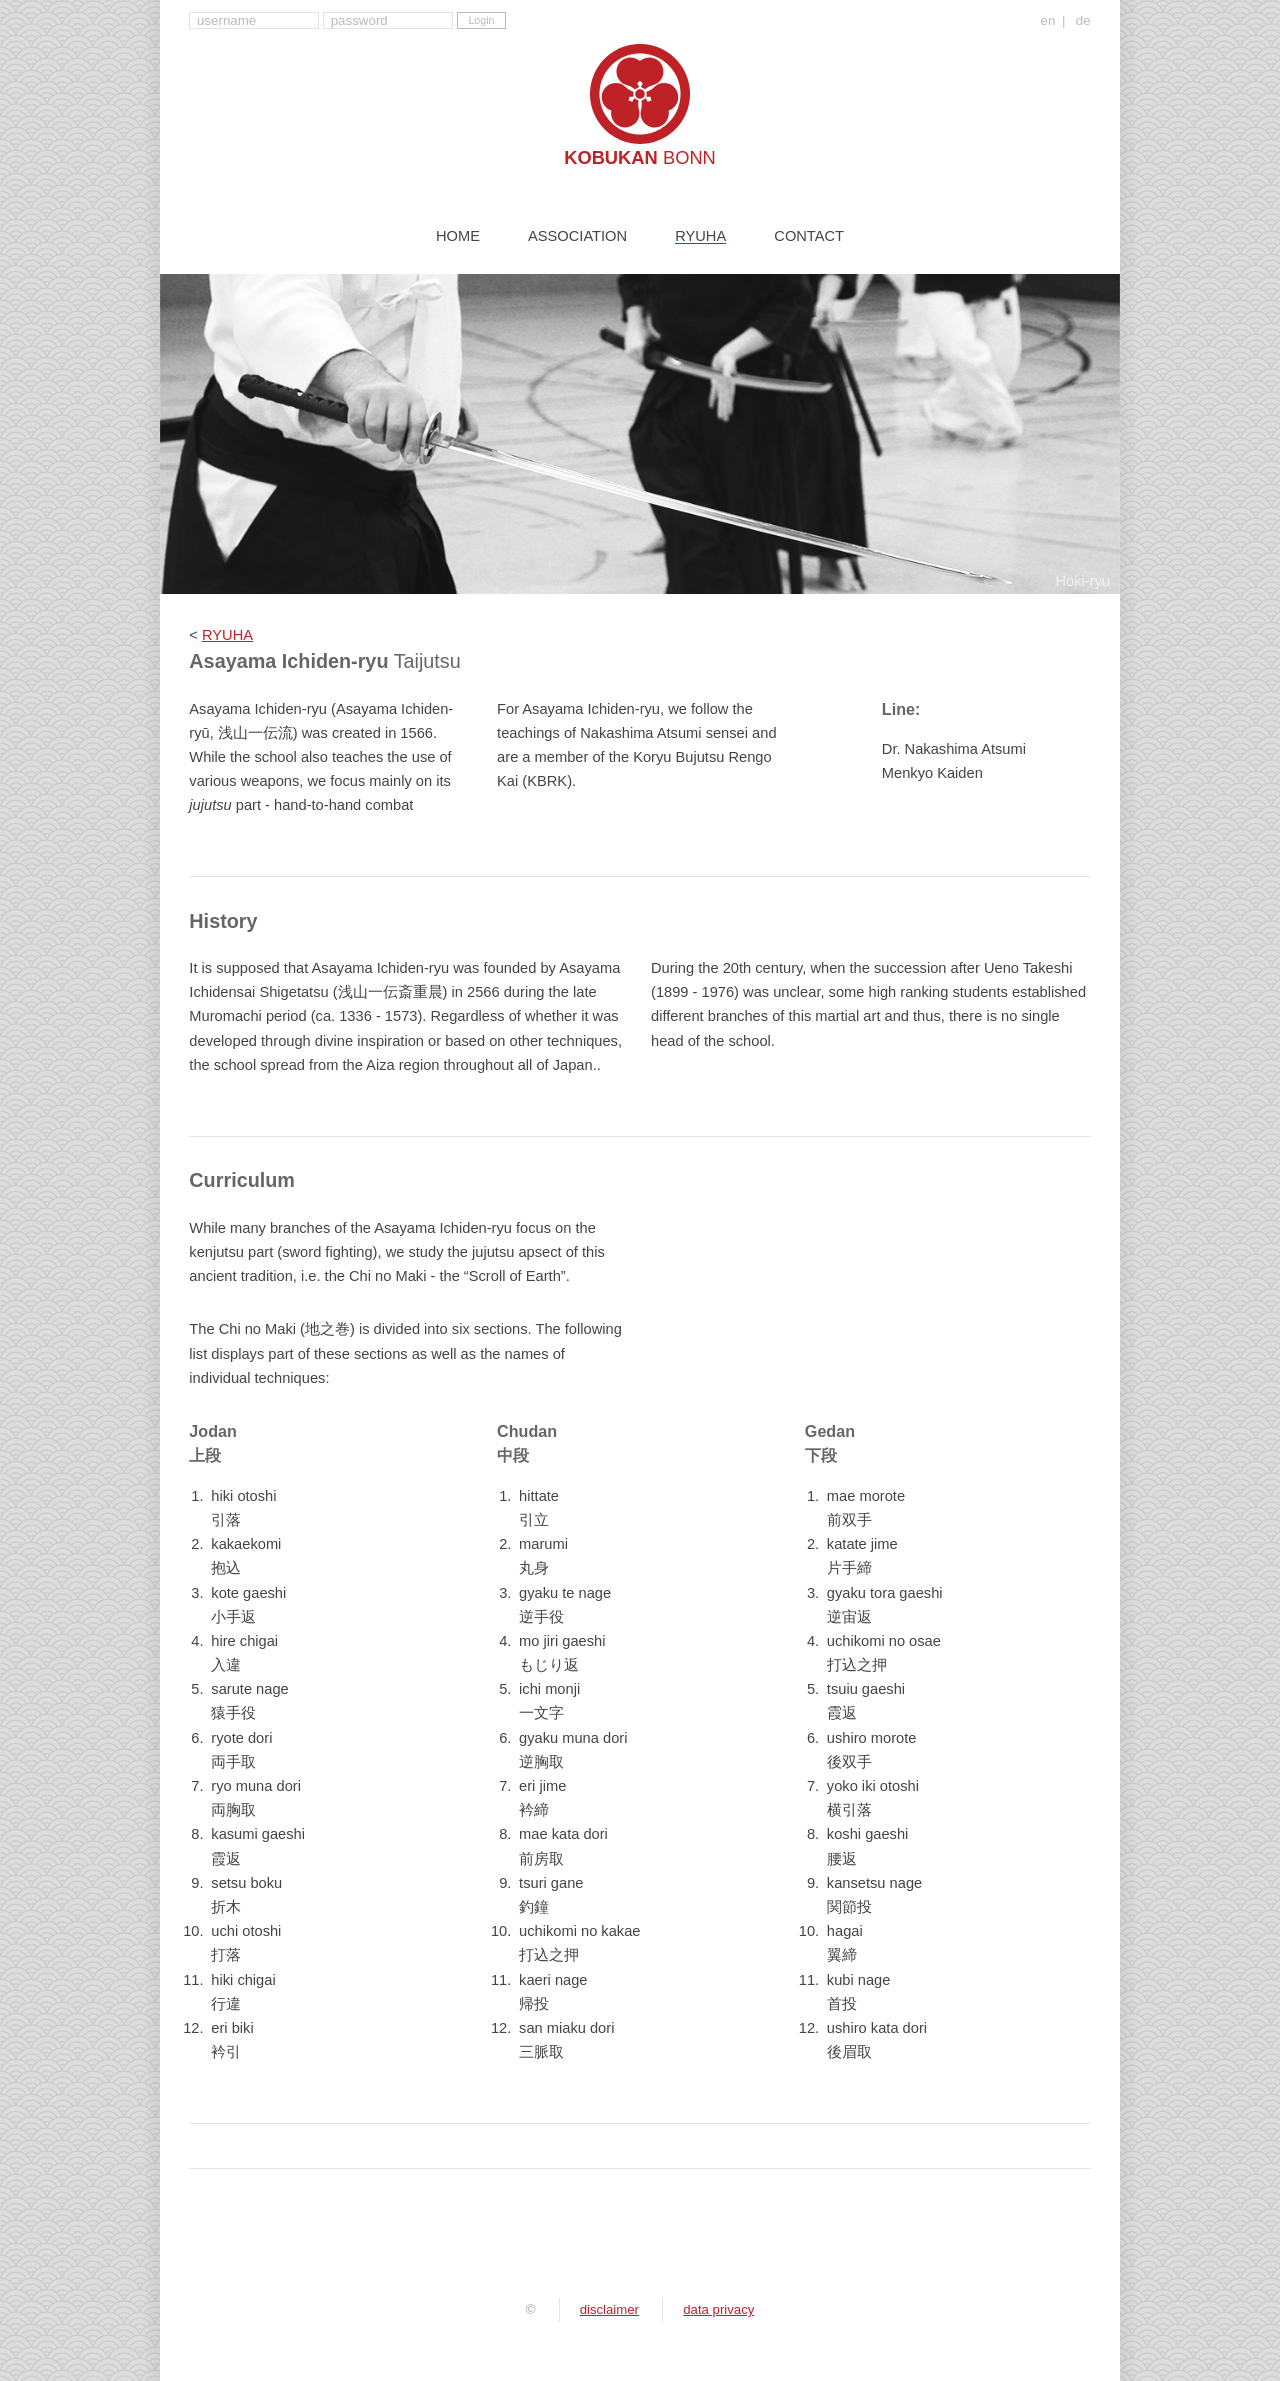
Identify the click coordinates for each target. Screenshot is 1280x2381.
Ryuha (700, 236)
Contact (809, 236)
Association (577, 236)
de (1083, 21)
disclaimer (609, 2309)
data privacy (718, 2309)
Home (458, 236)
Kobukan (640, 157)
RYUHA (227, 635)
